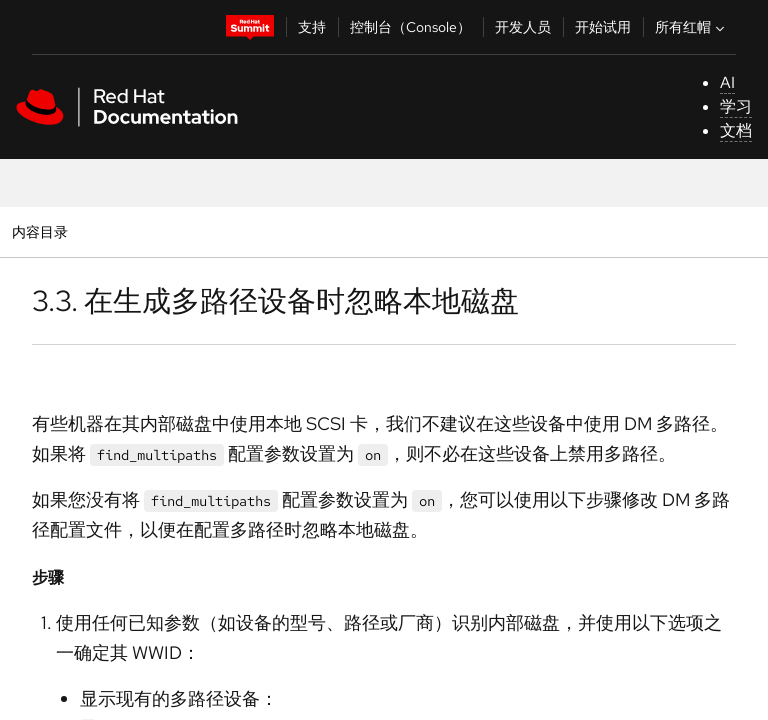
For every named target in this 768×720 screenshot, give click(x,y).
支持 (312, 27)
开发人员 (523, 27)
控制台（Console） (410, 27)
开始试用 (603, 27)
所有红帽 (692, 27)
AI (727, 82)
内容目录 (39, 231)
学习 (736, 106)
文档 (736, 130)
